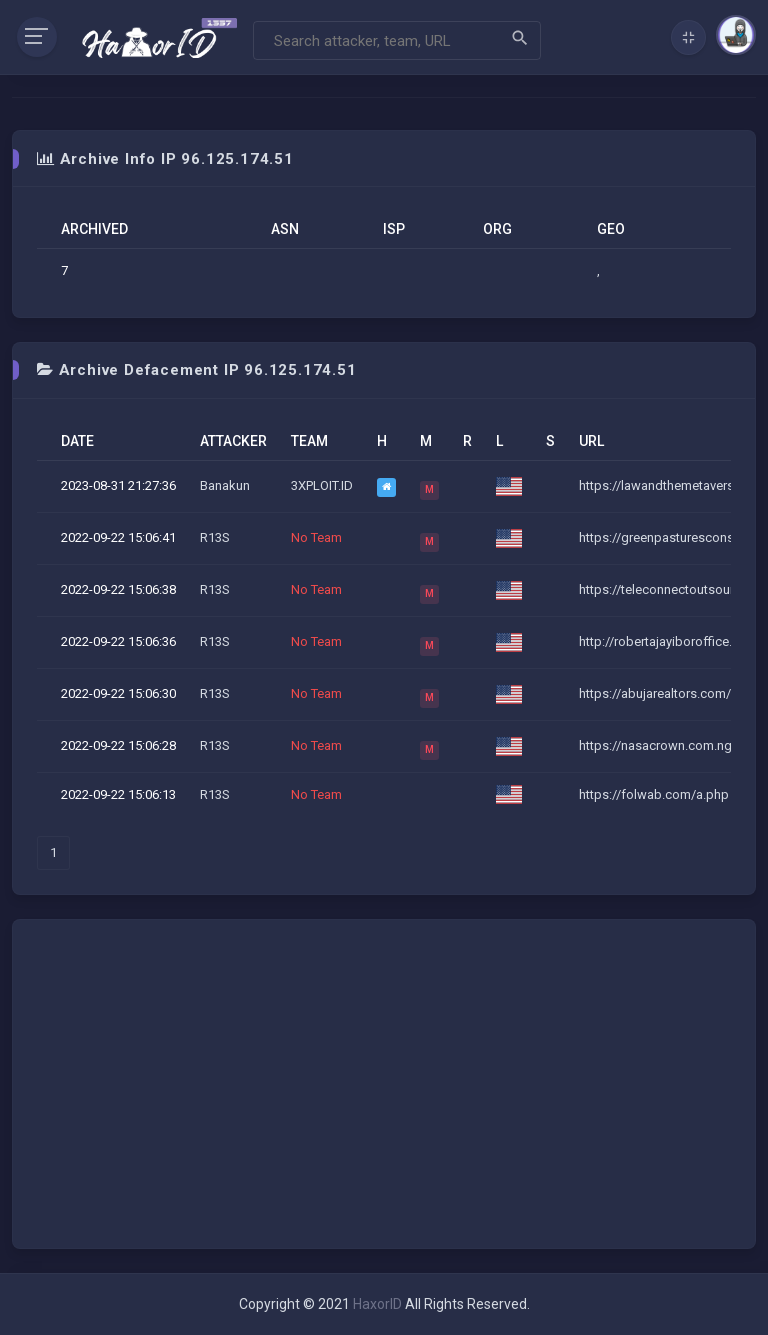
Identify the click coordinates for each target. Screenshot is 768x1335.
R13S (215, 537)
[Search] (397, 40)
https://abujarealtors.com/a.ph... (672, 693)
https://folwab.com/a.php (654, 794)
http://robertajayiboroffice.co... (667, 641)
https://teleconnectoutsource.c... (673, 589)
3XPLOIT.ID (322, 485)
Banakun (225, 485)
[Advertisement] (384, 1084)
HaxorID (377, 1304)
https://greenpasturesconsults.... (673, 537)
